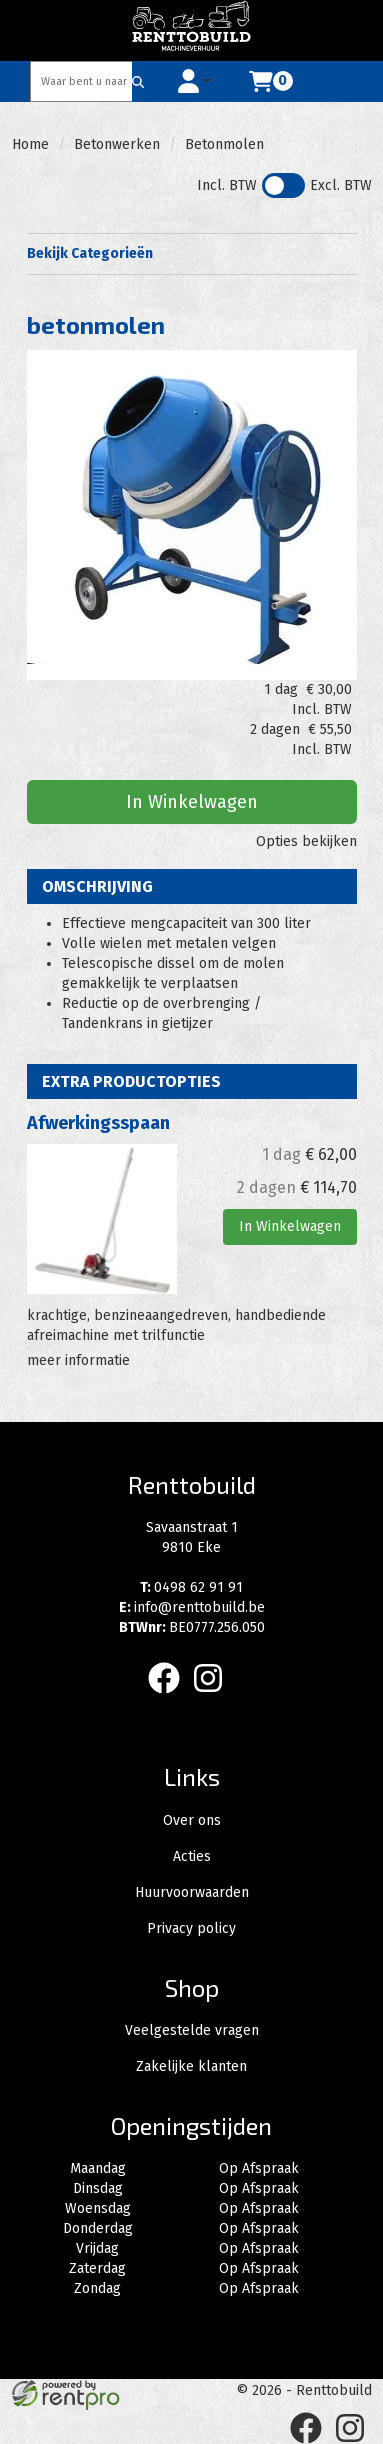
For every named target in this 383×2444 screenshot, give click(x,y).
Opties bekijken (306, 841)
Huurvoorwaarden (192, 1892)
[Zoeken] (138, 81)
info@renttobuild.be (192, 1607)
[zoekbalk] (82, 81)
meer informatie (78, 1360)
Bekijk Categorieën (192, 253)
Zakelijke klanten (191, 2066)
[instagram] (214, 1697)
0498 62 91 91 (191, 1587)
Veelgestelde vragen (192, 2030)
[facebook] (170, 1697)
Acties (192, 1856)
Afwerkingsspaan (98, 1123)
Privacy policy (191, 1928)
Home (30, 144)
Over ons (192, 1820)
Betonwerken (117, 144)
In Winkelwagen (192, 802)
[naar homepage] (192, 30)
